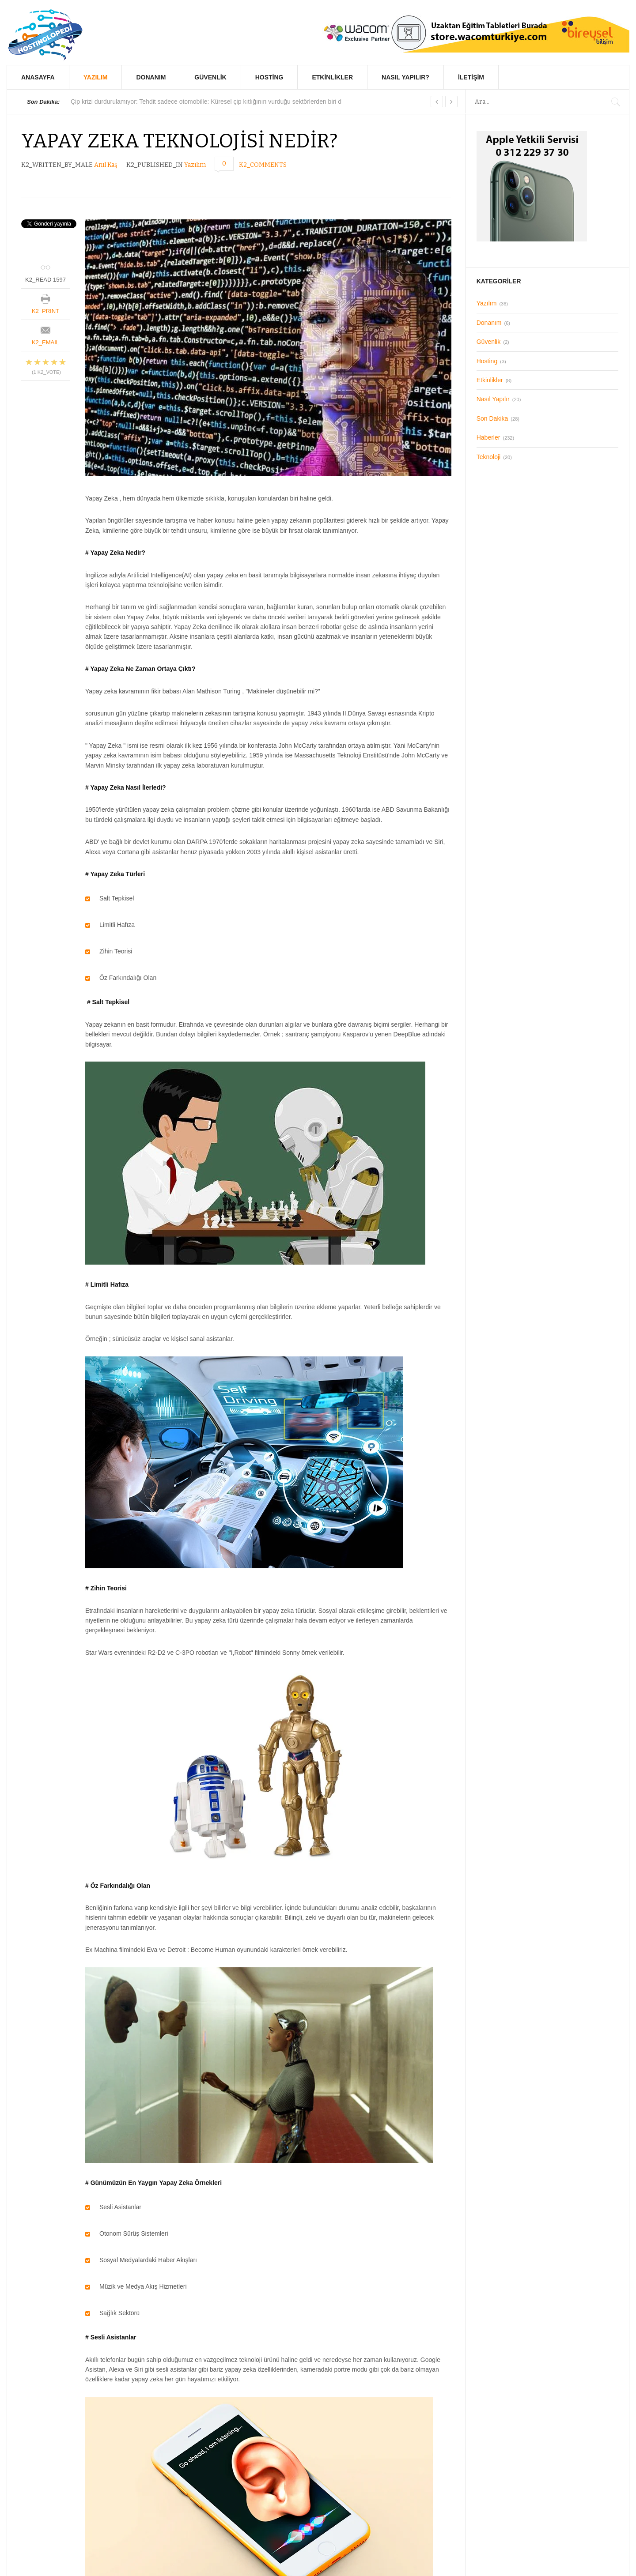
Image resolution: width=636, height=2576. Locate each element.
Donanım (151, 77)
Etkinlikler (332, 77)
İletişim (471, 77)
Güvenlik (210, 77)
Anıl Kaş (105, 165)
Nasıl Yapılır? (405, 77)
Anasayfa (38, 77)
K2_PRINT (45, 311)
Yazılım (95, 77)
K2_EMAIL (45, 342)
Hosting (269, 77)
